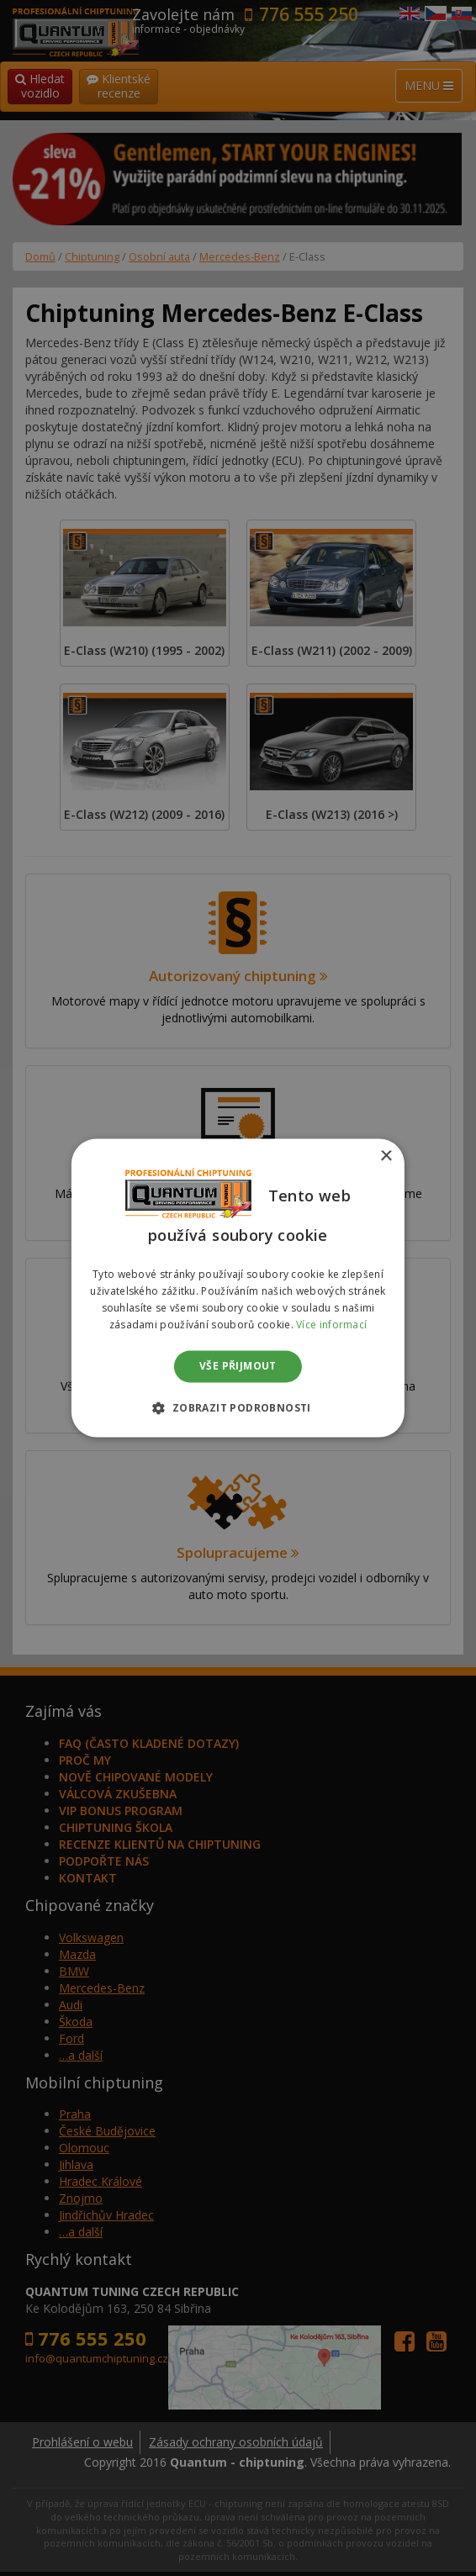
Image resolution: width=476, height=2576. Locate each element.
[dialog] (238, 1288)
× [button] (385, 1156)
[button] (237, 1408)
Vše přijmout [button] (238, 1366)
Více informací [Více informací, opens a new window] (331, 1324)
